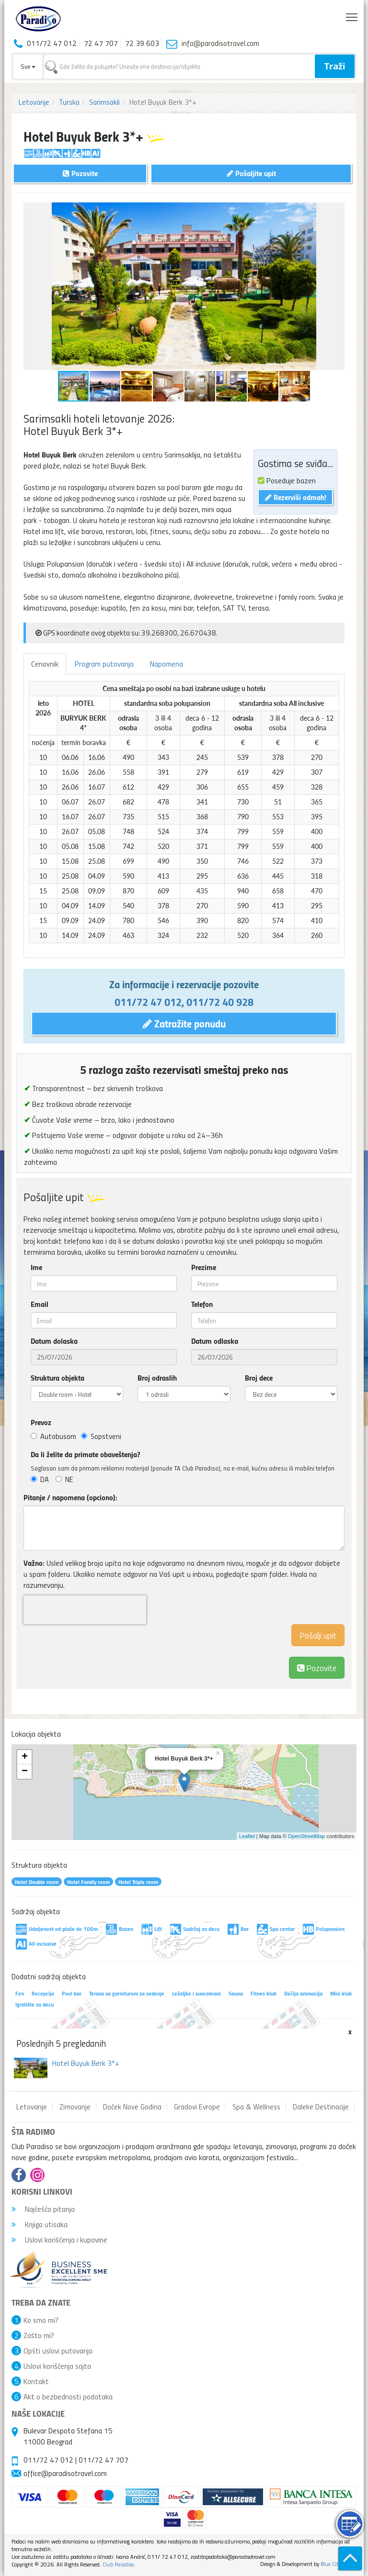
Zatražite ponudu (184, 1023)
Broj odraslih (157, 1377)
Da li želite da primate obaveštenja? (85, 1454)
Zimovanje (75, 2106)
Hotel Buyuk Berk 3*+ (85, 2063)
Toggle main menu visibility (352, 15)
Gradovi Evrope (197, 2106)
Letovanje (34, 102)
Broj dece (259, 1377)
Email (39, 1304)
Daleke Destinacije (321, 2106)
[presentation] (84, 1609)
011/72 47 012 (148, 1001)
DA (40, 1479)
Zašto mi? (38, 2335)
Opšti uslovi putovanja (57, 2350)
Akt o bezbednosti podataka (68, 2396)
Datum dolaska (54, 1341)
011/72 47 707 (103, 2459)
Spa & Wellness (256, 2106)
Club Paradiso (118, 2564)
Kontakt (36, 2381)
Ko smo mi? (40, 2320)
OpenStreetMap (306, 1836)
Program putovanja (104, 663)
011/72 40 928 (219, 1001)
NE (64, 1479)
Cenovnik (44, 663)
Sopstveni (101, 1436)
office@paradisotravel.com (65, 2473)
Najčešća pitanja (43, 2209)
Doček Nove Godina (132, 2106)
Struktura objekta (57, 1377)
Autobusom (53, 1436)
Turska (69, 102)
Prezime (203, 1267)
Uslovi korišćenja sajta (57, 2366)
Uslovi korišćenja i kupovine (59, 2239)
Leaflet (247, 1836)
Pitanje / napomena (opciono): (70, 1497)
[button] (336, 211)
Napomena (166, 663)
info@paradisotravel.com (220, 43)
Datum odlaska (214, 1341)
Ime (36, 1267)
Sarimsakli (104, 102)
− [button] (25, 1771)
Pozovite (316, 1667)
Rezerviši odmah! (295, 496)
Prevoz (41, 1422)
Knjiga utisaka (40, 2224)
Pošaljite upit (251, 172)
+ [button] (25, 1757)
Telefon (202, 1304)
